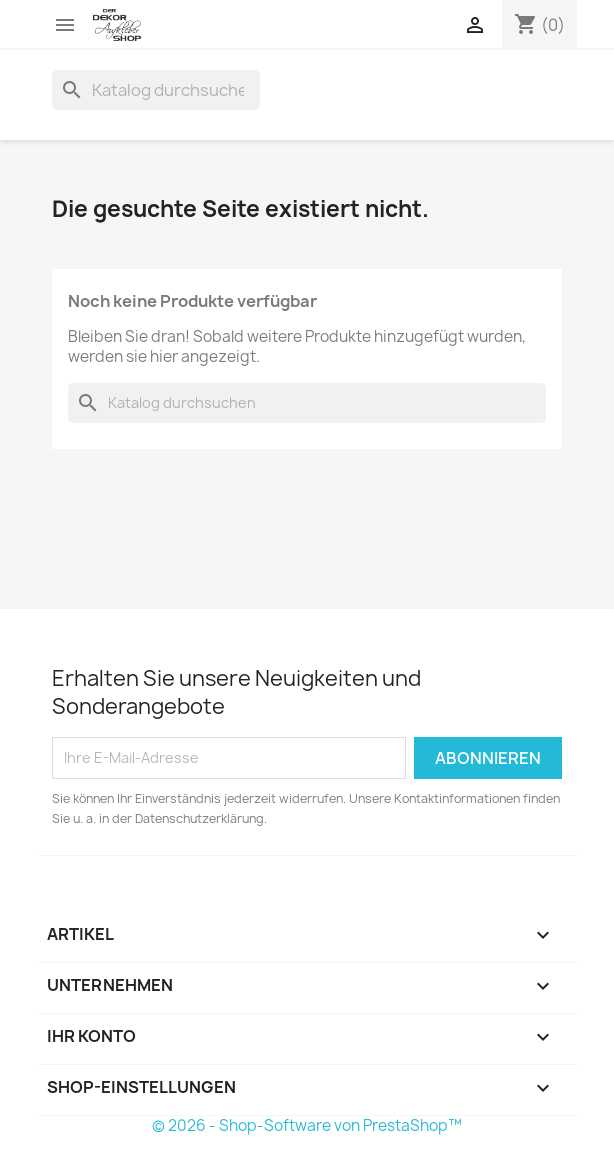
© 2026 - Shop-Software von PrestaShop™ (307, 1125)
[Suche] (156, 90)
